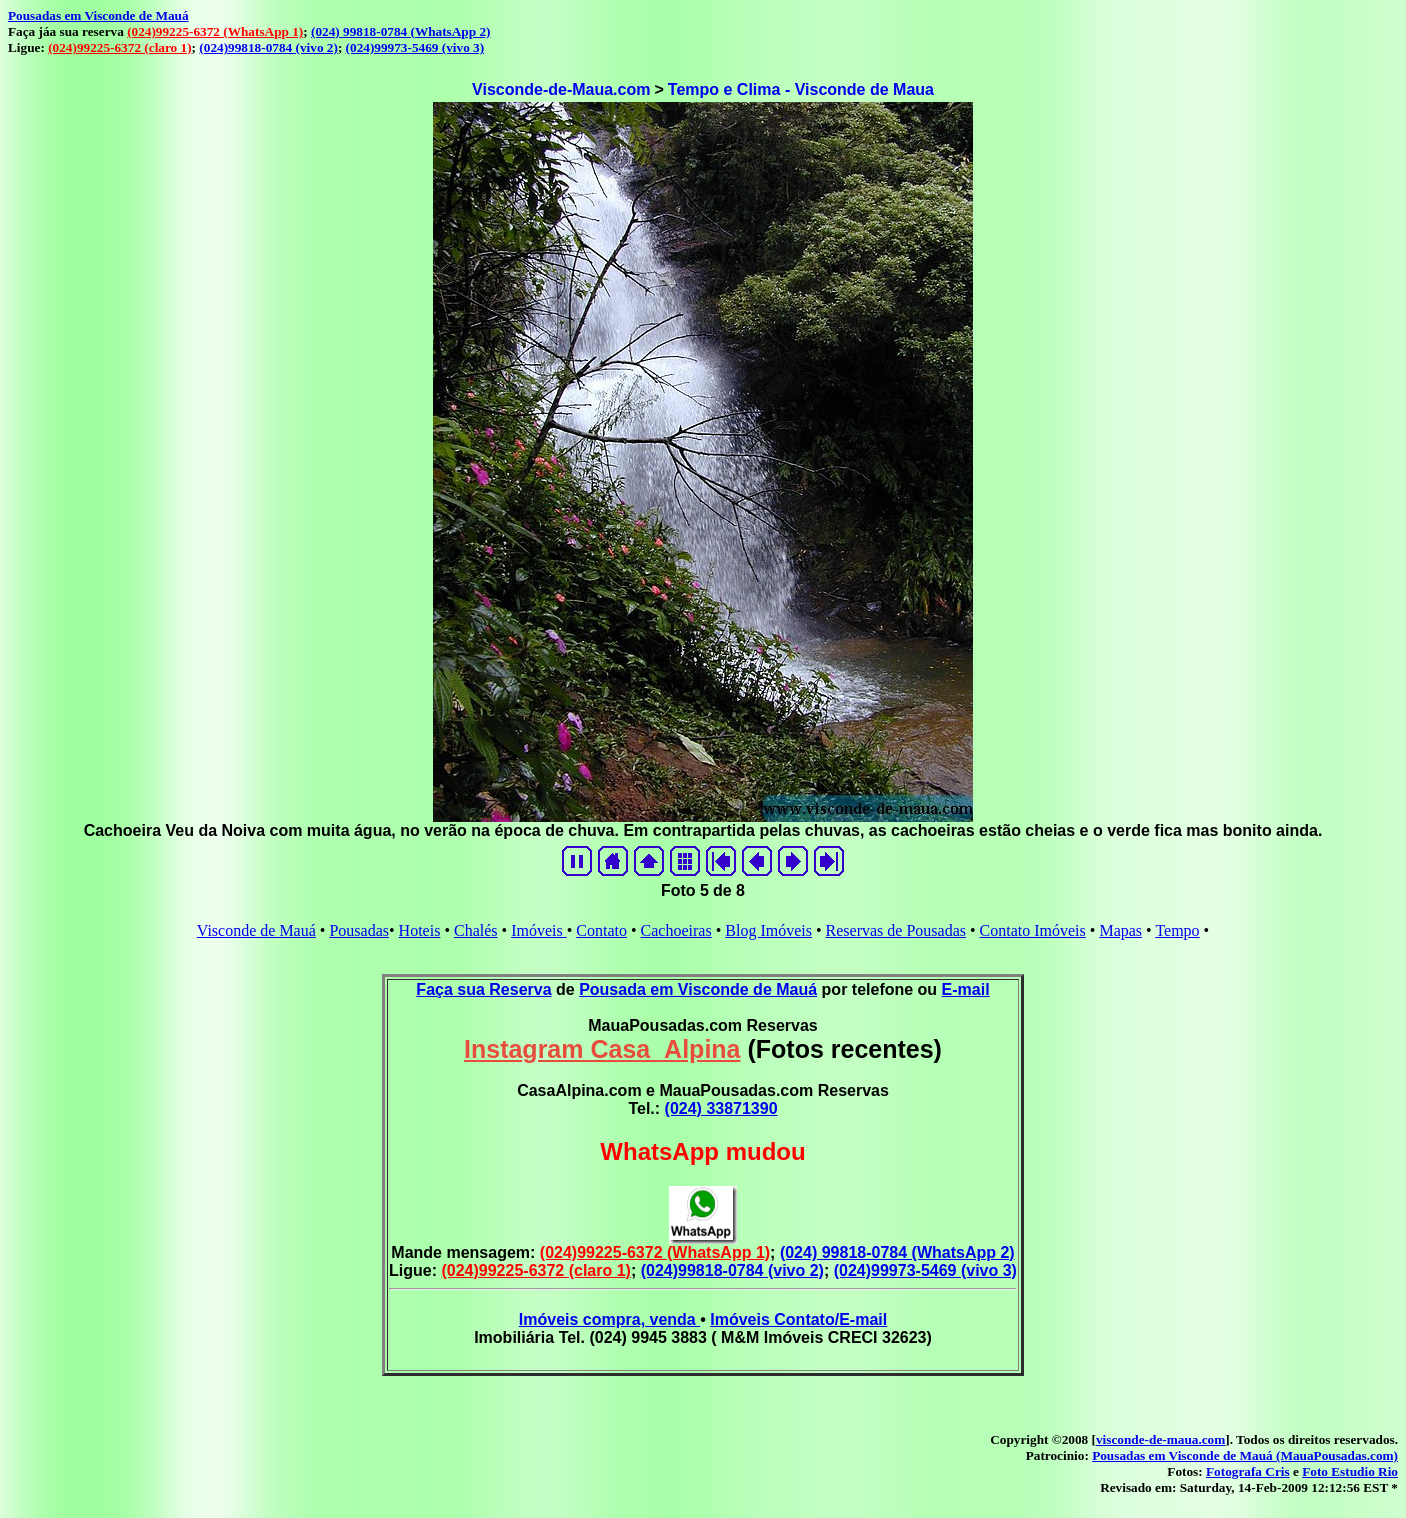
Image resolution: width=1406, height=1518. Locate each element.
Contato (601, 930)
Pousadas (359, 930)
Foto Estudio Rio (1350, 1471)
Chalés (476, 930)
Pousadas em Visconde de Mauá (98, 15)
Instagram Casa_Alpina (602, 1049)
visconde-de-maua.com (1160, 1439)
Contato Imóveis (1033, 930)
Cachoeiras (676, 930)
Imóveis (539, 930)
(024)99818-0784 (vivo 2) (268, 47)
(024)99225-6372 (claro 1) (119, 47)
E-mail (966, 989)
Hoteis (420, 930)
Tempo (1177, 930)
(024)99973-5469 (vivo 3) (415, 47)
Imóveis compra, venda (609, 1319)
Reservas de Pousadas (896, 930)
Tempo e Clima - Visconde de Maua (801, 89)
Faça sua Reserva (483, 989)
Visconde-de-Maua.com (561, 89)
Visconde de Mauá (256, 930)
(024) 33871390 (721, 1108)
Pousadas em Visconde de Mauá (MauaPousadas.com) (1245, 1455)
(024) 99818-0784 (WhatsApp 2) (400, 31)
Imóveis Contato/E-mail (798, 1319)
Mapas (1120, 930)
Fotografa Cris (1248, 1471)
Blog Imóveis (768, 930)
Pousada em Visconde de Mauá (698, 989)
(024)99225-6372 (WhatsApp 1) (215, 31)
